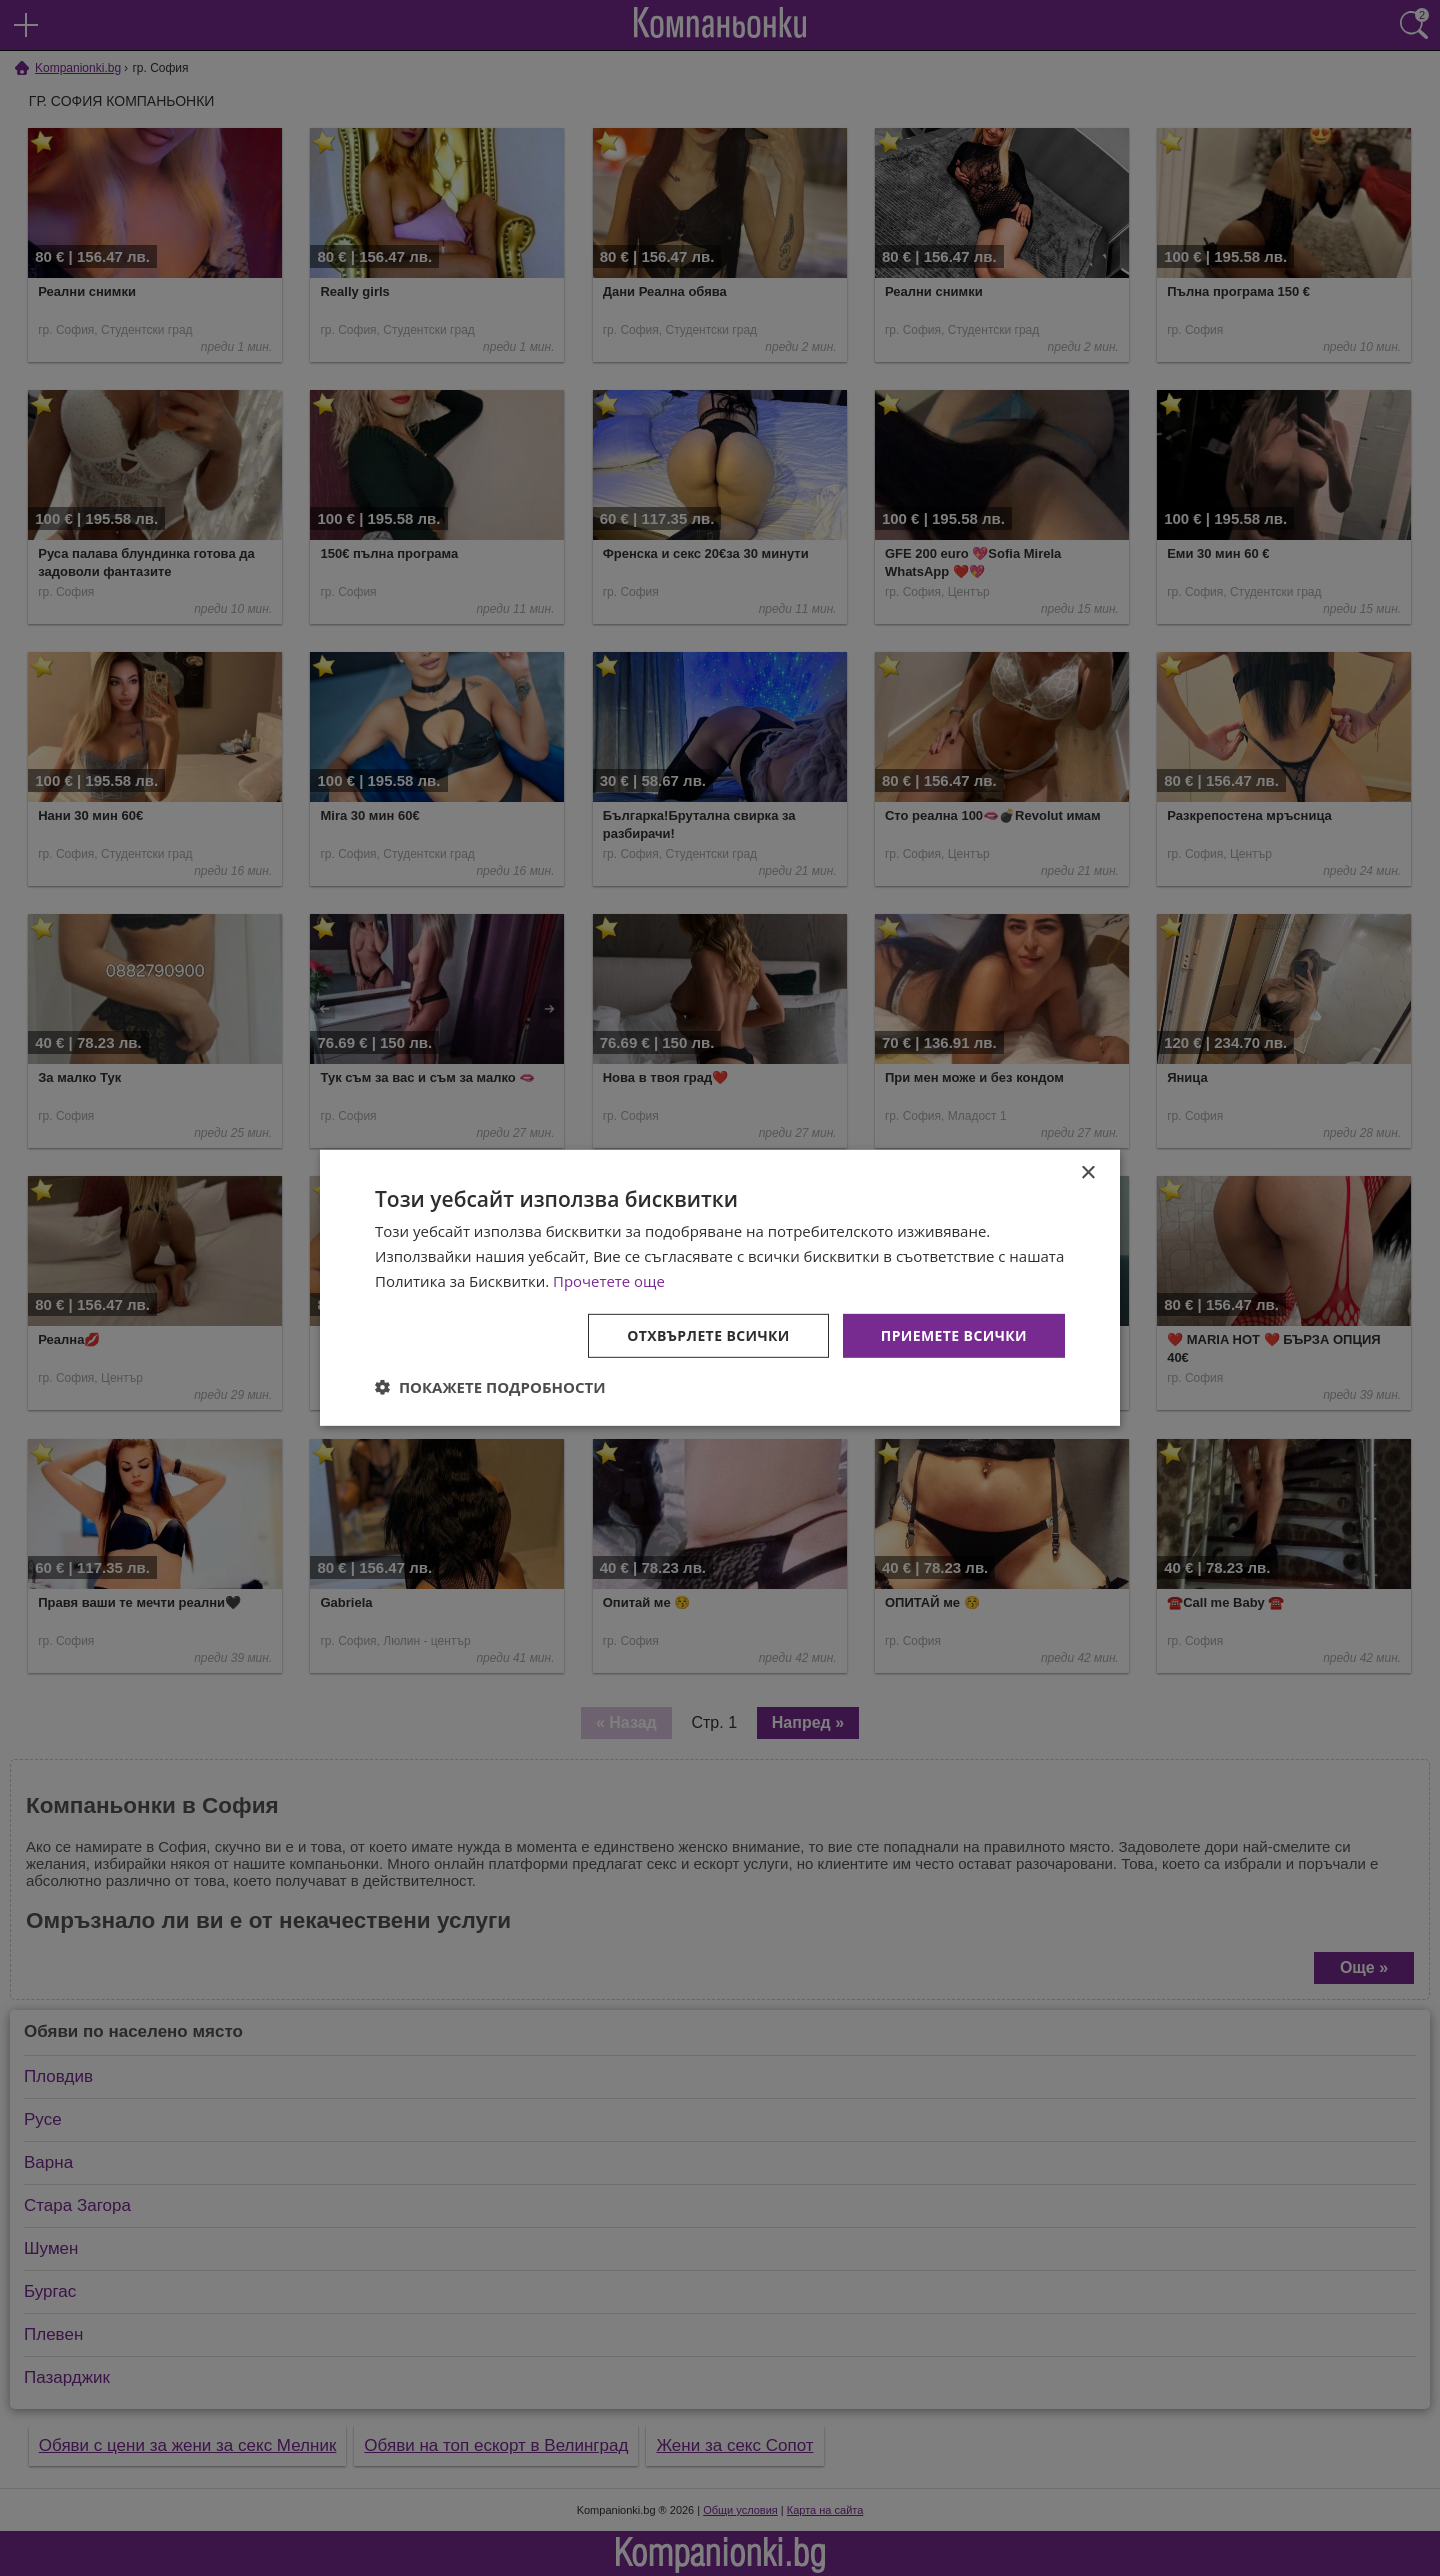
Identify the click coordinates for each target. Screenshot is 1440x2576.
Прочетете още (609, 1281)
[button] (490, 1387)
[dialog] (720, 1288)
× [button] (1087, 1173)
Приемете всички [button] (954, 1334)
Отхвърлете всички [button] (708, 1334)
